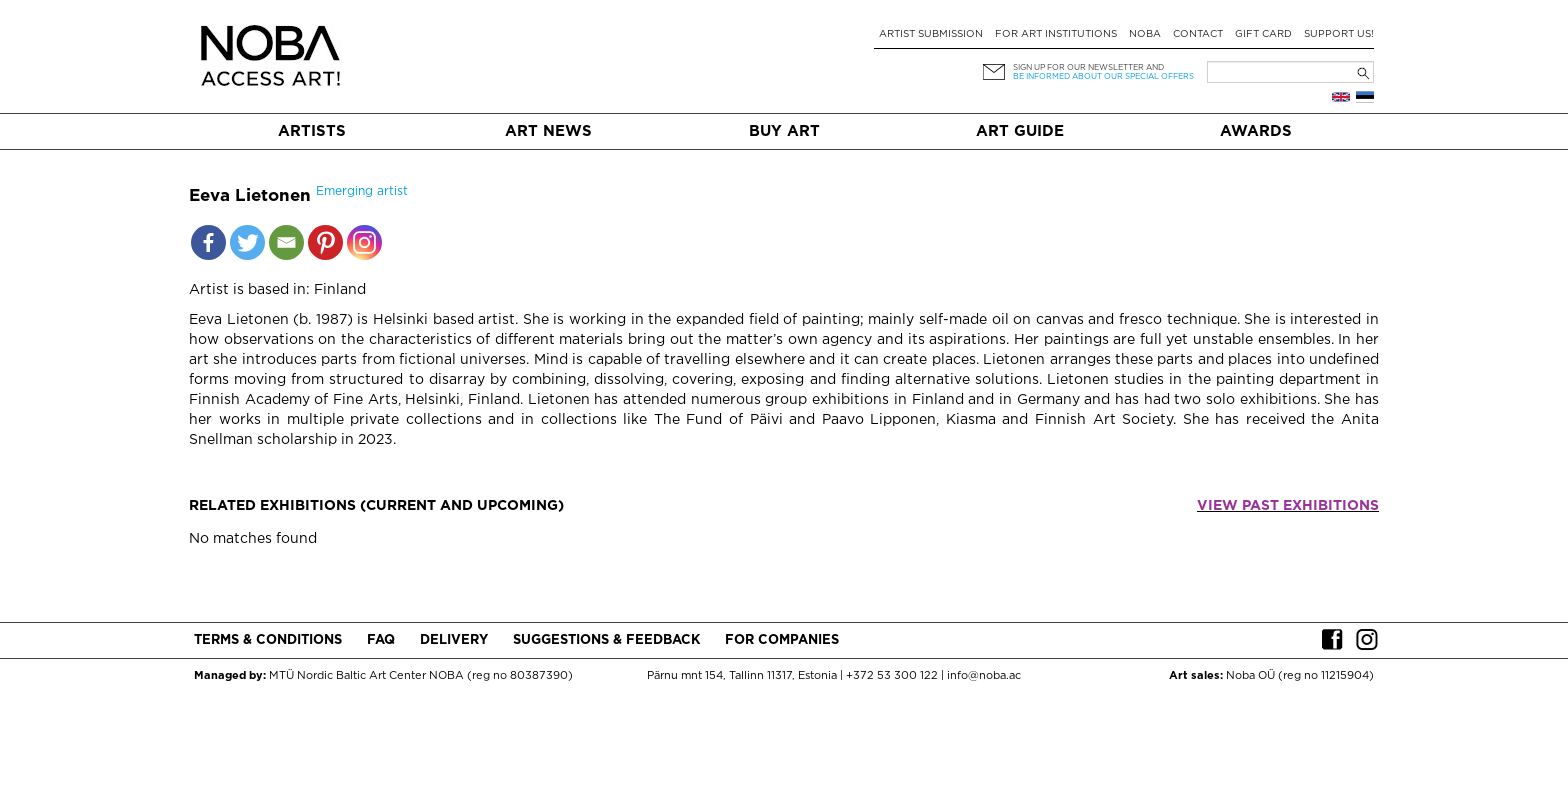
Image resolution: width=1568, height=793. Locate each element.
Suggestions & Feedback (606, 640)
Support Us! (1339, 34)
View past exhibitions (1288, 506)
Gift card (1263, 34)
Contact (1198, 34)
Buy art (784, 131)
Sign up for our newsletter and (1088, 67)
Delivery (454, 640)
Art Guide (1020, 131)
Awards (1256, 131)
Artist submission (931, 34)
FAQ (381, 640)
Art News (548, 131)
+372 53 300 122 (892, 676)
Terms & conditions (268, 640)
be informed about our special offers (1103, 76)
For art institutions (1056, 34)
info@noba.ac (984, 676)
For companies (782, 640)
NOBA (1145, 34)
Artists (312, 131)
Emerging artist (362, 191)
